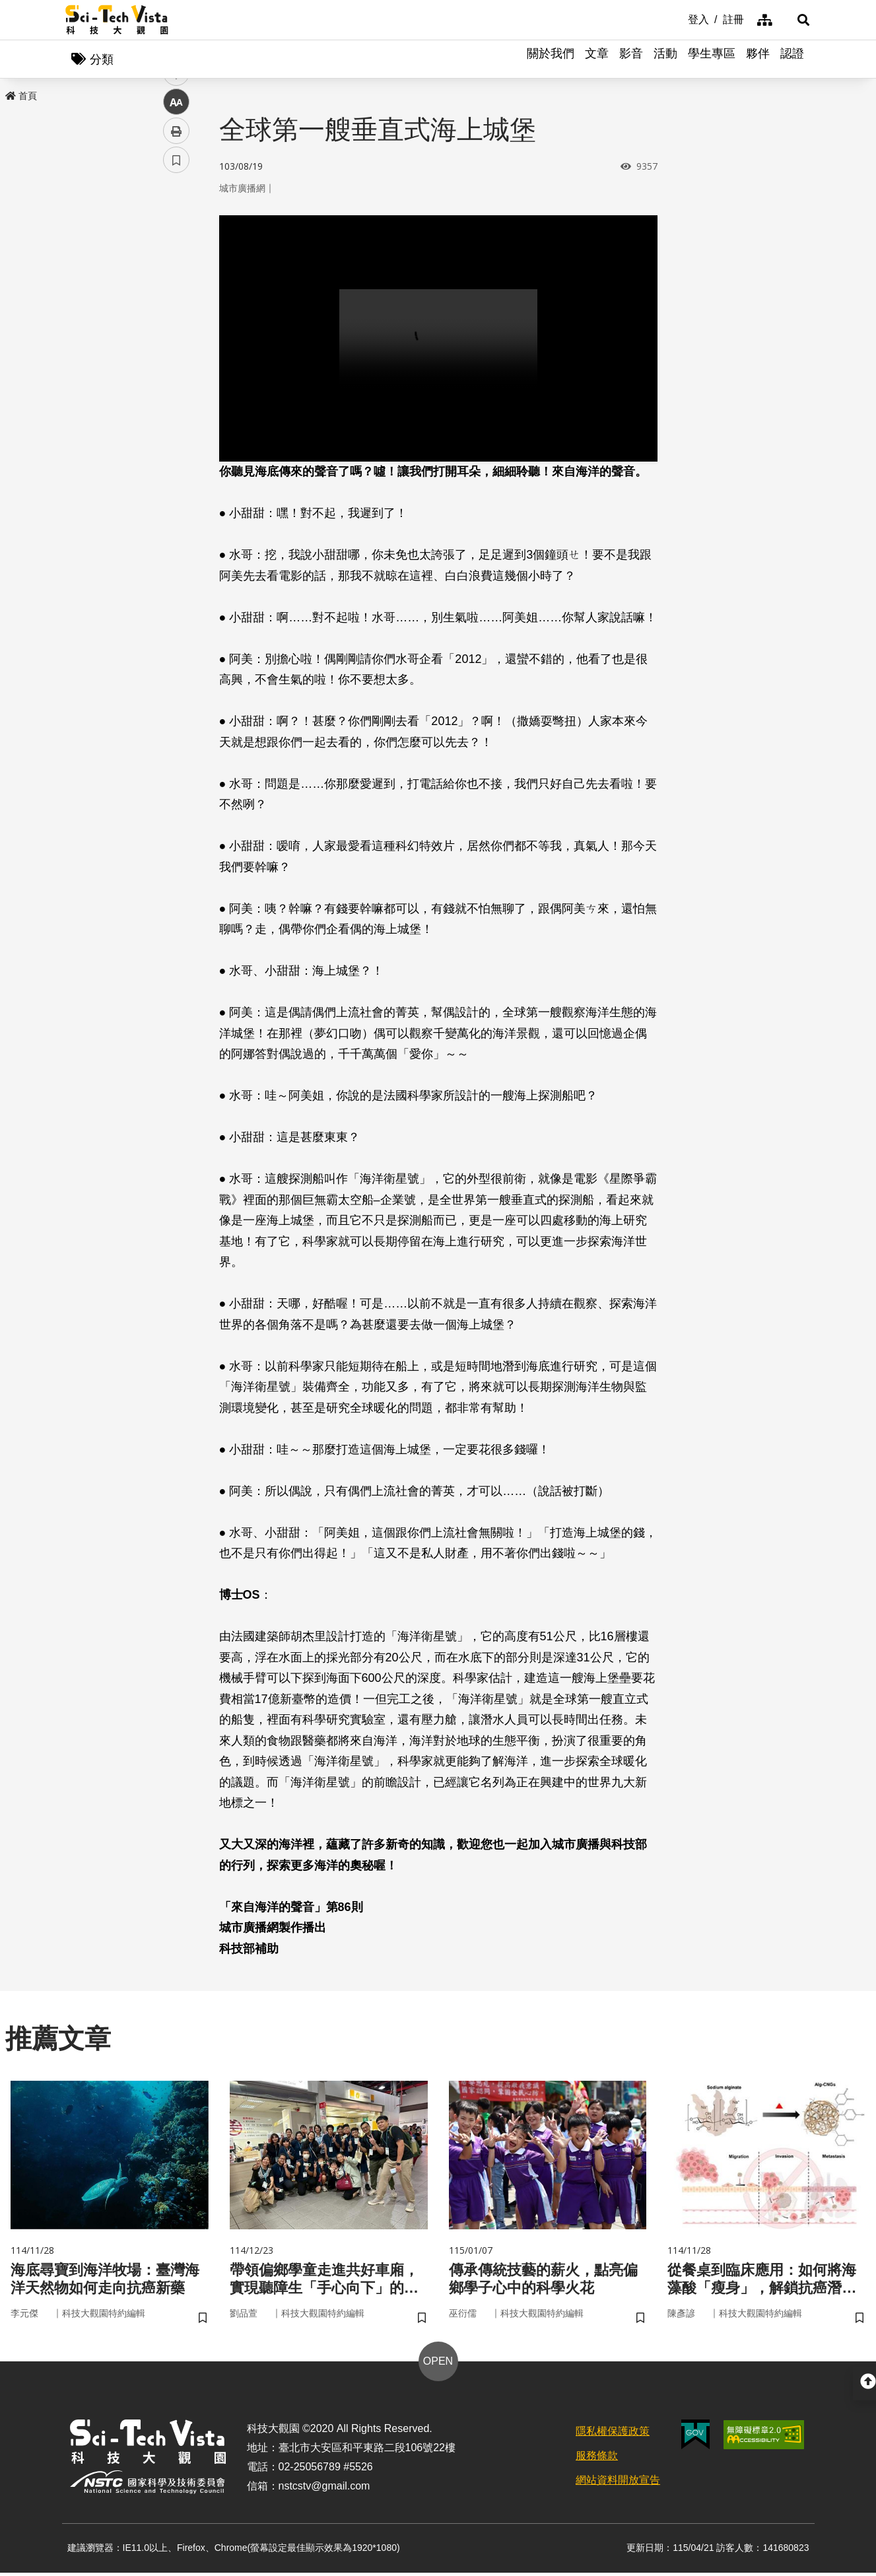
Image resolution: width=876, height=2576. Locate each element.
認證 (792, 59)
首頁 (21, 97)
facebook (176, 252)
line (172, 310)
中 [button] (176, 339)
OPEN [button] (438, 2365)
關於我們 (550, 59)
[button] (795, 20)
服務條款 (597, 2459)
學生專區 (711, 59)
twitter (176, 281)
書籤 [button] (176, 397)
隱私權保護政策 (613, 2435)
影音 (631, 59)
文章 (597, 59)
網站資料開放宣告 (618, 2483)
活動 (665, 59)
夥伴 (758, 59)
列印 (176, 368)
